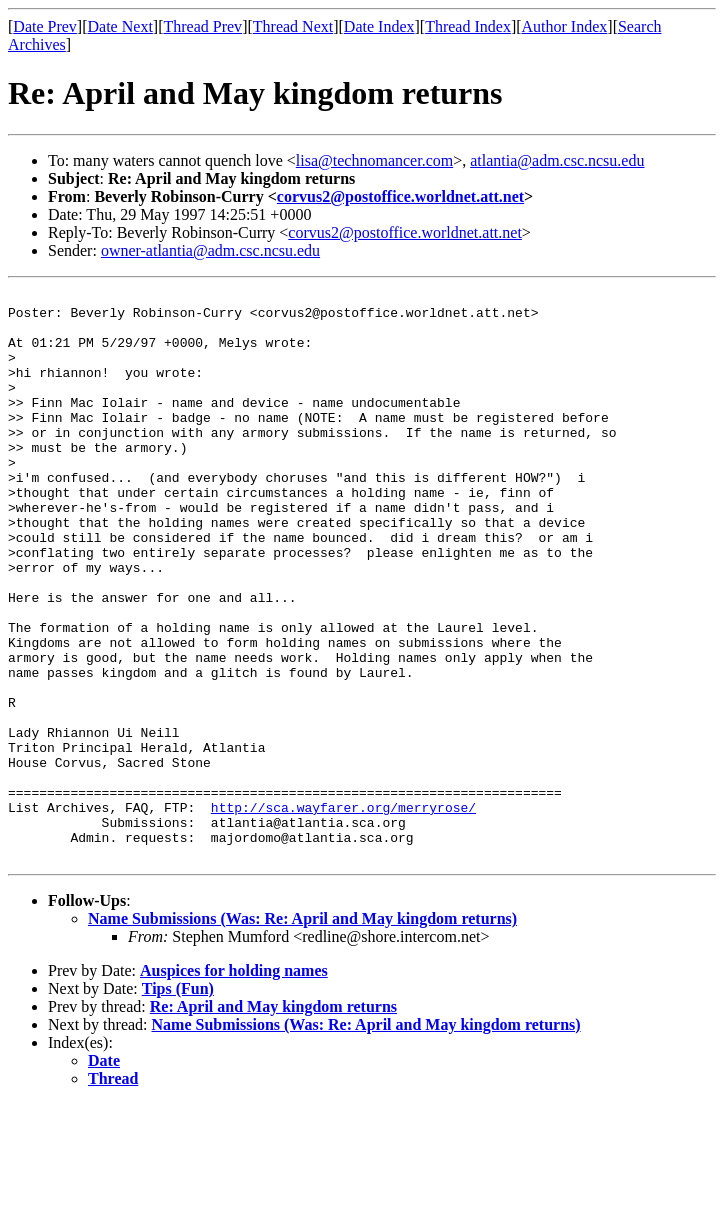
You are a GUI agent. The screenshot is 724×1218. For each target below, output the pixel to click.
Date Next (120, 26)
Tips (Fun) (178, 1102)
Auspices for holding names (234, 1084)
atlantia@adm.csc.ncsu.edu (557, 160)
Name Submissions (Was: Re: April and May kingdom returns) (302, 1032)
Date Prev (45, 26)
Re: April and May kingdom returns (273, 1120)
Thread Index (468, 26)
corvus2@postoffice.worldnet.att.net (400, 196)
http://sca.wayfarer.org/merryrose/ (343, 912)
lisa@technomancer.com (374, 160)
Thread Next (293, 26)
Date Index (379, 26)
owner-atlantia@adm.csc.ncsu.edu (210, 250)
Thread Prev (202, 26)
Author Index (565, 26)
